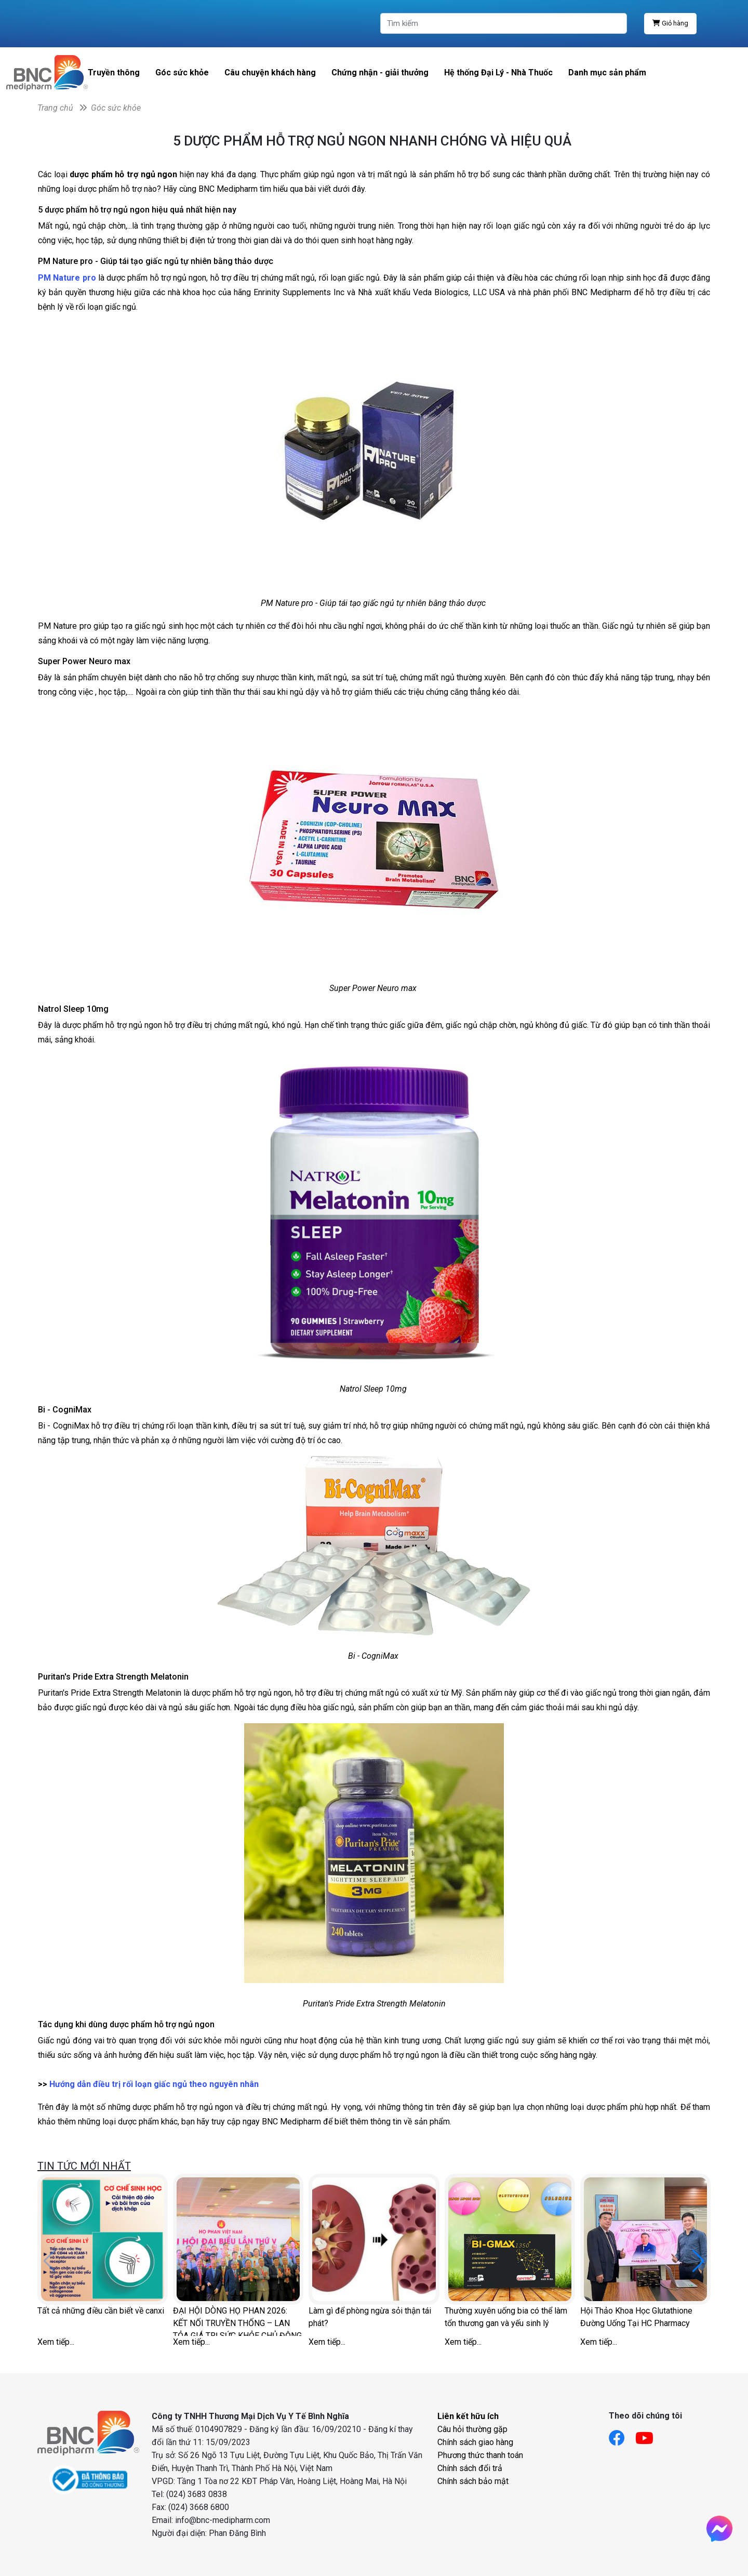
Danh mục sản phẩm (607, 72)
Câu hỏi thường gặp (472, 2429)
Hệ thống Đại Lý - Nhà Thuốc (498, 72)
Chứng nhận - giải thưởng (380, 72)
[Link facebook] (622, 2435)
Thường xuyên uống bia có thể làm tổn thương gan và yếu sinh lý (506, 2317)
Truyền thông (114, 72)
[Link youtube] (649, 2435)
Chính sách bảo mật (473, 2481)
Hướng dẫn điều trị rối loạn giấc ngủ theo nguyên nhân (154, 2084)
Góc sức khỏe (182, 72)
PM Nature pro (67, 278)
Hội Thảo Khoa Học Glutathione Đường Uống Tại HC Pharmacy (636, 2317)
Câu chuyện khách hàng (270, 72)
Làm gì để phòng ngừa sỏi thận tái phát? (370, 2317)
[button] (698, 2261)
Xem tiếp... (55, 2342)
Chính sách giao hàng (475, 2442)
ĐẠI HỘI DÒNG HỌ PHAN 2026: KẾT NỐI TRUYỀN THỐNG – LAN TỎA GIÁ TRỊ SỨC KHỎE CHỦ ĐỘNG (237, 2321)
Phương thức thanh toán (480, 2455)
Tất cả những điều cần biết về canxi (100, 2311)
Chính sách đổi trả (469, 2468)
